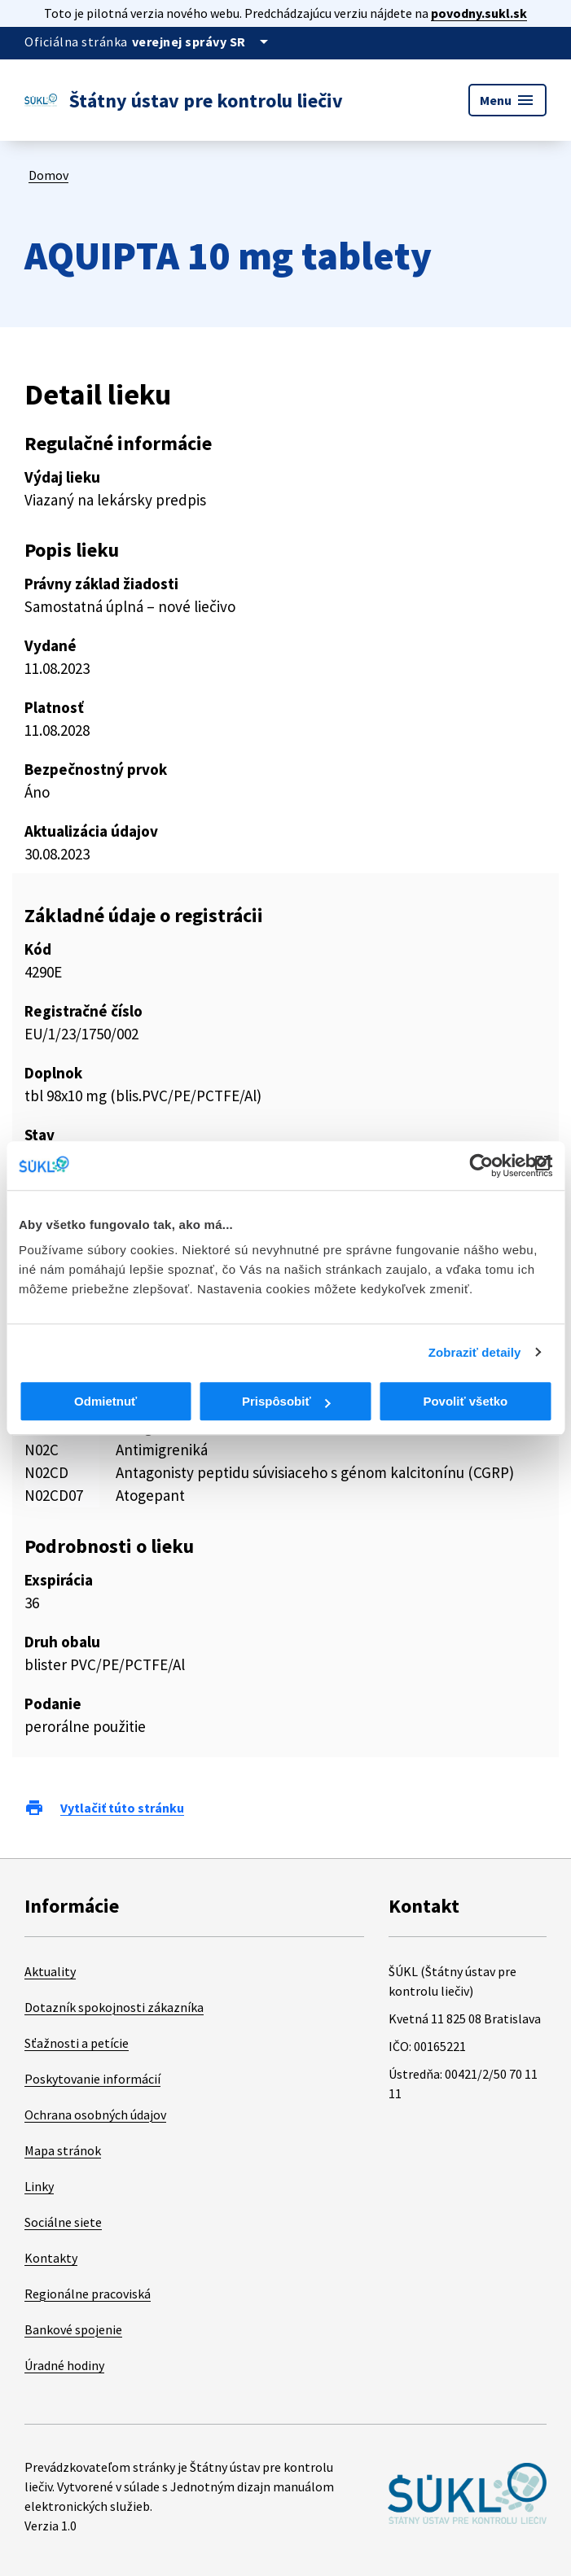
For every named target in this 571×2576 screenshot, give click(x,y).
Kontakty (50, 2258)
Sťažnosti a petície (76, 2043)
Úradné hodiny (64, 2365)
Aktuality (50, 1971)
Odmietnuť (105, 1401)
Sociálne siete (63, 2222)
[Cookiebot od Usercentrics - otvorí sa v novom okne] (481, 1165)
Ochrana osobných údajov (95, 2114)
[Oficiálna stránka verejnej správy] (203, 41)
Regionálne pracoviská (87, 2293)
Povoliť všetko (465, 1401)
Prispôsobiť (286, 1401)
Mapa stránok (62, 2150)
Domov (48, 175)
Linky (39, 2186)
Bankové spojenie (73, 2329)
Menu (507, 100)
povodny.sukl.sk (479, 13)
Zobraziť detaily (474, 1352)
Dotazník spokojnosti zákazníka (114, 2007)
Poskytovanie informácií (92, 2079)
